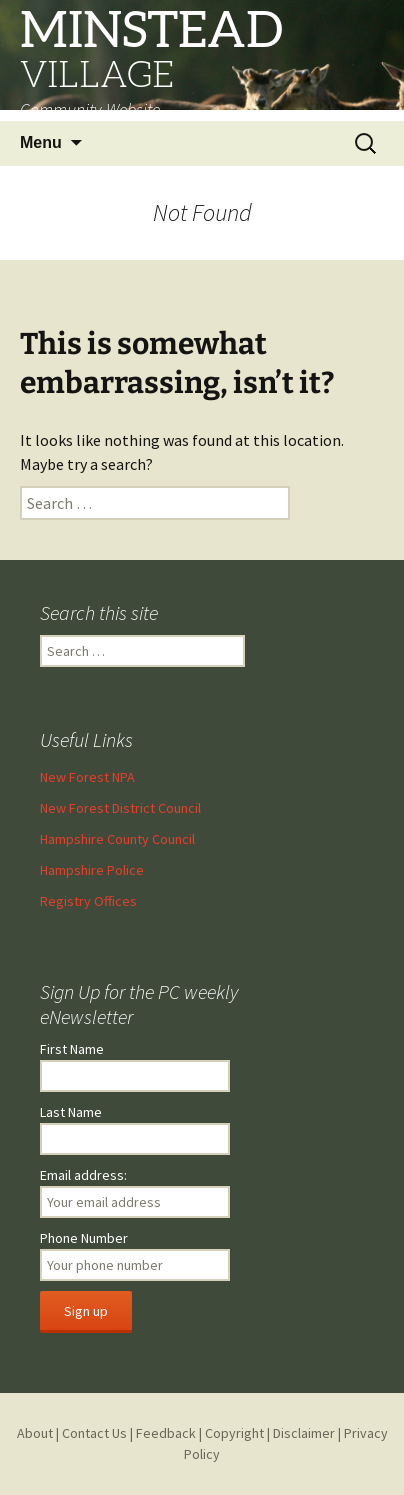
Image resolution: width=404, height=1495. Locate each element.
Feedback (166, 1433)
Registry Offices (88, 901)
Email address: (83, 1175)
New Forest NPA (87, 777)
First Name (72, 1049)
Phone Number (84, 1238)
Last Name (71, 1112)
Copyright (234, 1433)
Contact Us (94, 1433)
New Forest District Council (120, 808)
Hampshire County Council (117, 839)
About (35, 1433)
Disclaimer (304, 1433)
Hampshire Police (92, 870)
